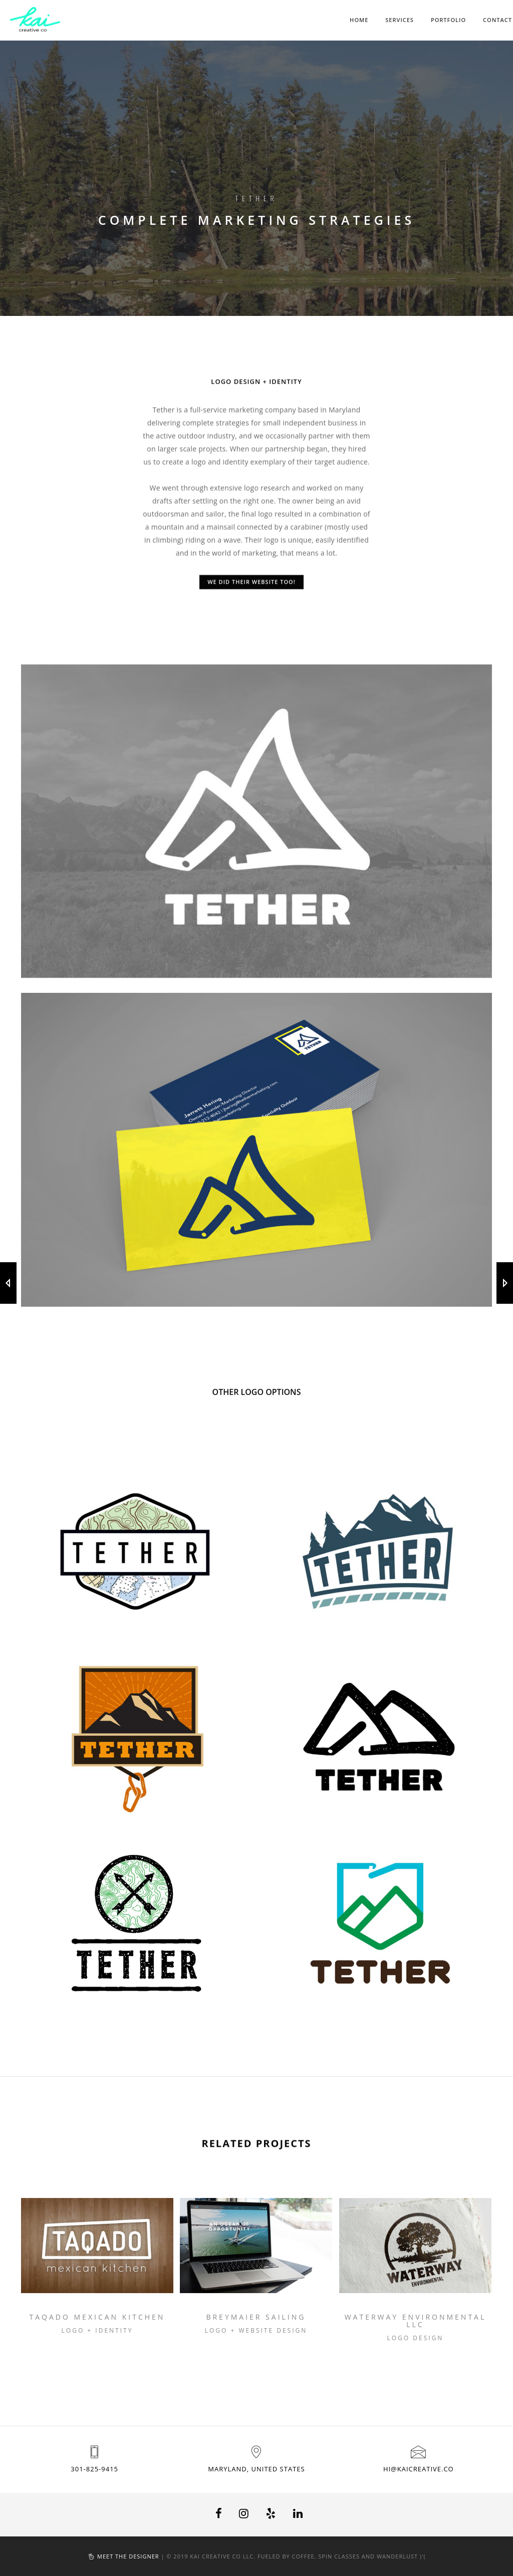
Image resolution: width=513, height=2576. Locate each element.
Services (399, 20)
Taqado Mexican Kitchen (97, 2317)
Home (359, 20)
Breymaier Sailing (256, 2317)
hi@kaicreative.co (418, 2468)
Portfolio (448, 20)
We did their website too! (251, 588)
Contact (497, 20)
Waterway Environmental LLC (415, 2321)
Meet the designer (128, 2556)
